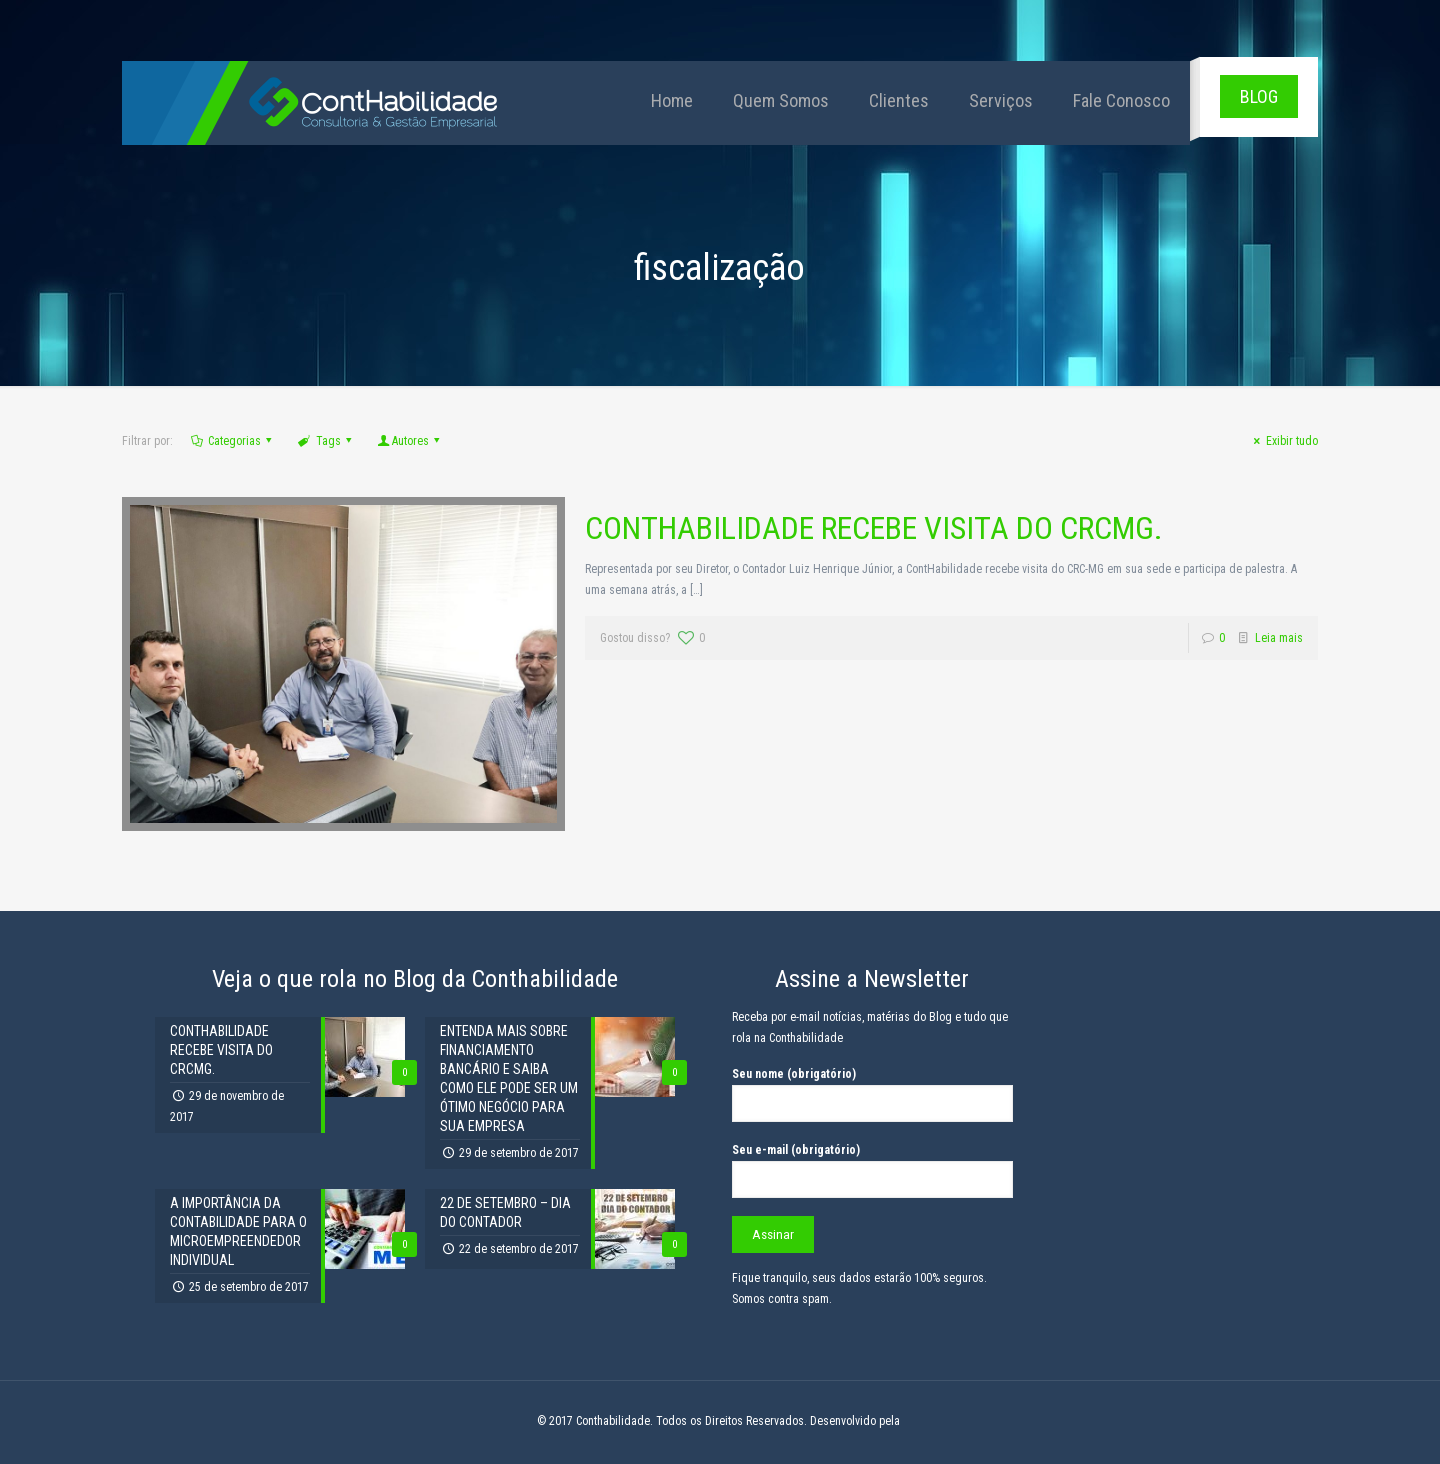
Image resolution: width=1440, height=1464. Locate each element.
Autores (410, 441)
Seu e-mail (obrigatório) (872, 1170)
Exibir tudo (1283, 441)
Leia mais (1279, 638)
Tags (327, 441)
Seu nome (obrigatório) (872, 1094)
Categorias (233, 441)
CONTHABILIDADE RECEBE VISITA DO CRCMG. (874, 528)
